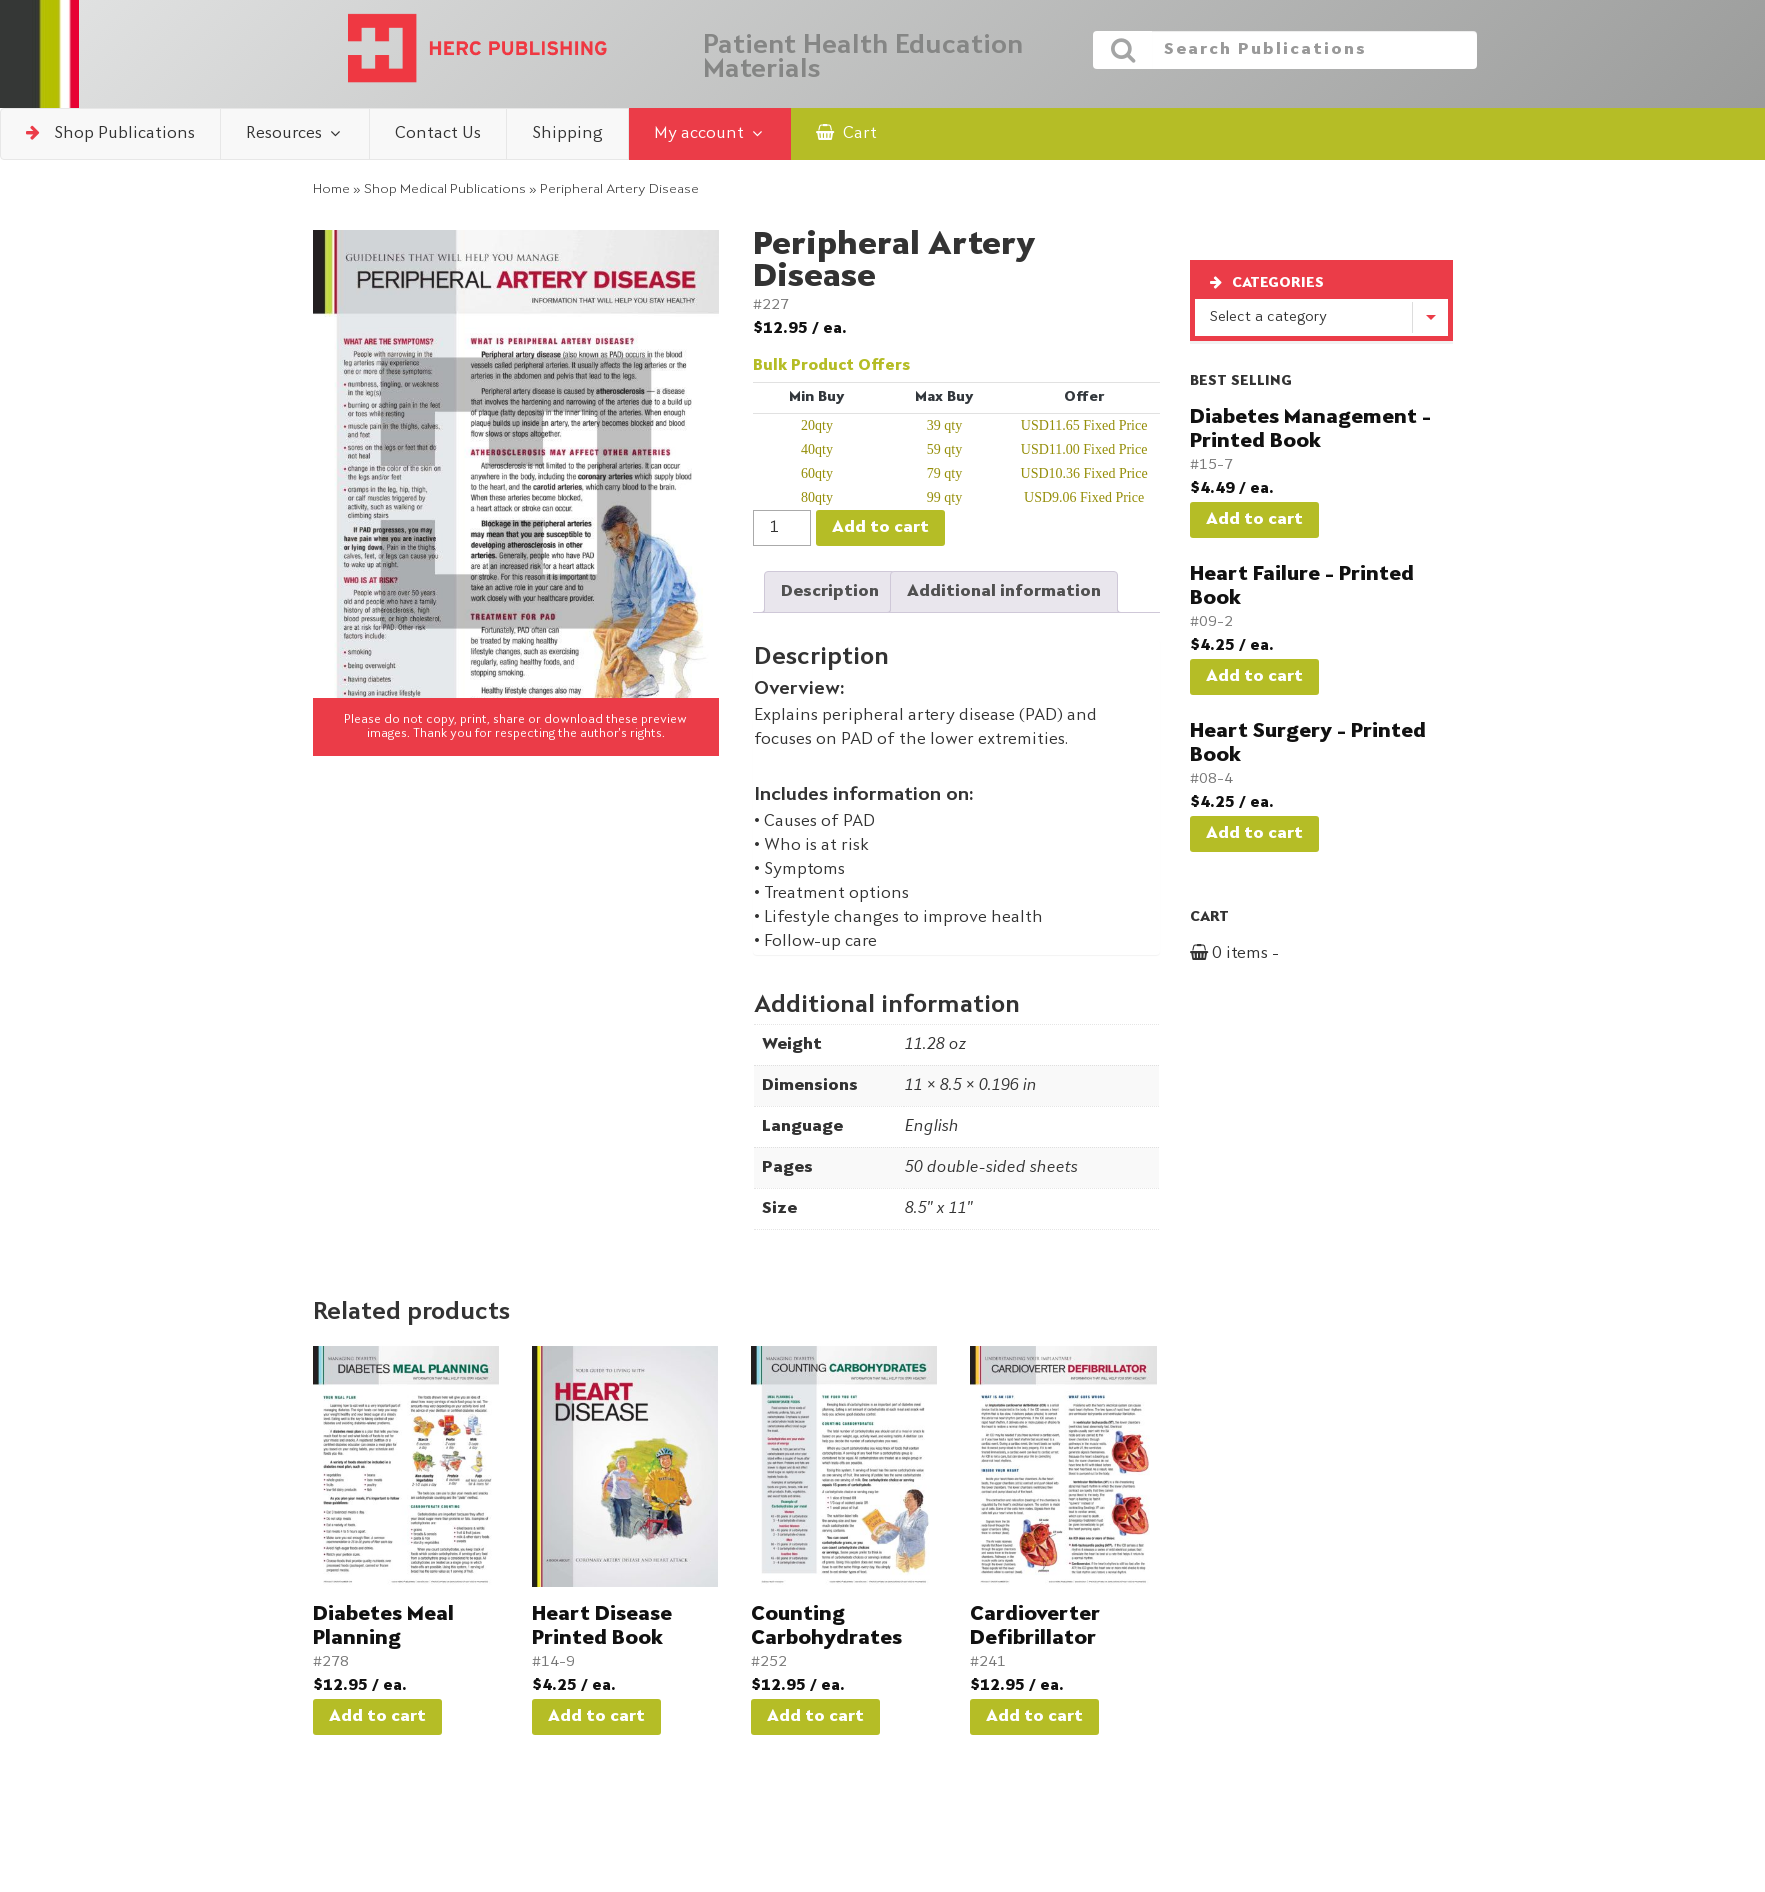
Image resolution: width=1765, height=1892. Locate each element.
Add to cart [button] (377, 1717)
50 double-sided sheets (990, 1168)
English (931, 1127)
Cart (846, 133)
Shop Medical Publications (445, 189)
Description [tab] (830, 592)
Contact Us (438, 134)
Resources (295, 133)
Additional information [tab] (1004, 592)
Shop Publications (110, 133)
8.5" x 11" (938, 1209)
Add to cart (880, 528)
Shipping (567, 134)
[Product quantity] (782, 528)
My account (710, 133)
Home (331, 189)
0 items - (1258, 954)
